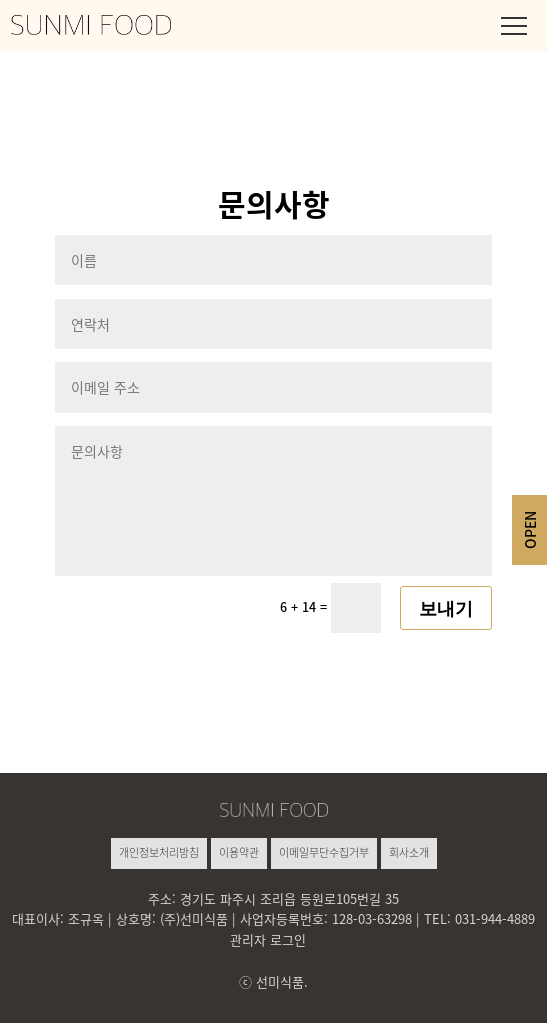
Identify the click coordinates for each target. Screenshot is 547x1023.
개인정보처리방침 (159, 852)
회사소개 (409, 852)
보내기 (446, 608)
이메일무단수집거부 (324, 852)
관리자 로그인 (268, 939)
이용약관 (239, 852)
